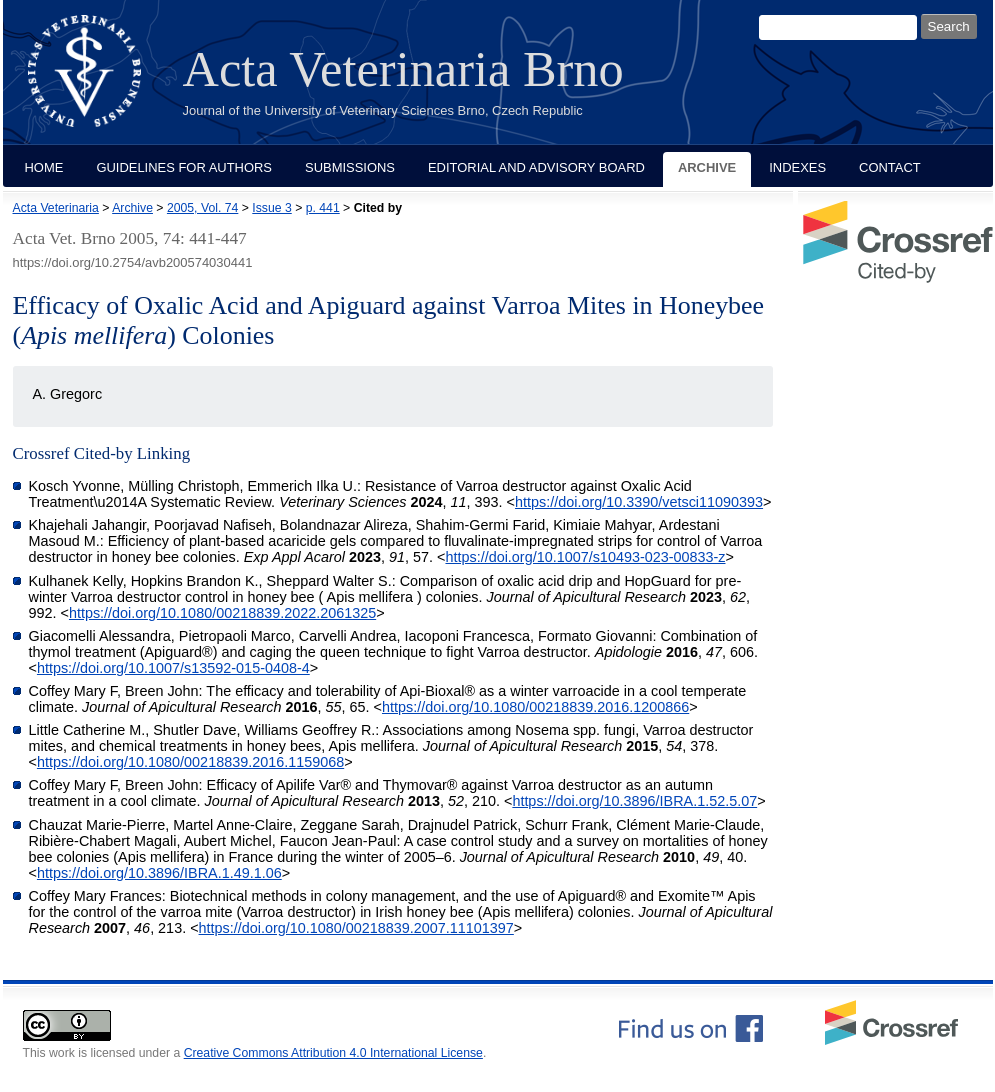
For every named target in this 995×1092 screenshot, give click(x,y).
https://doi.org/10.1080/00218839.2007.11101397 (356, 928)
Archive (707, 167)
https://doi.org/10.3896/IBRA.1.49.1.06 (159, 873)
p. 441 (323, 208)
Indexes (797, 167)
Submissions (350, 167)
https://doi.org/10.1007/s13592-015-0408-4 (173, 668)
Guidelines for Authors (184, 167)
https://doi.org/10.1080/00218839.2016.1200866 (535, 707)
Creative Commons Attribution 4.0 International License (333, 1053)
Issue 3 (271, 208)
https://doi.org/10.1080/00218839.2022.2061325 (222, 613)
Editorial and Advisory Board (536, 167)
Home (44, 167)
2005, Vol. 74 (202, 208)
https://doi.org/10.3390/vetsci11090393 (639, 502)
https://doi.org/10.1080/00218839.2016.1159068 (190, 762)
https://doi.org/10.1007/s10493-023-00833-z (585, 557)
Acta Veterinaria (56, 208)
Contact (890, 167)
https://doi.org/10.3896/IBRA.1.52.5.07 (634, 801)
